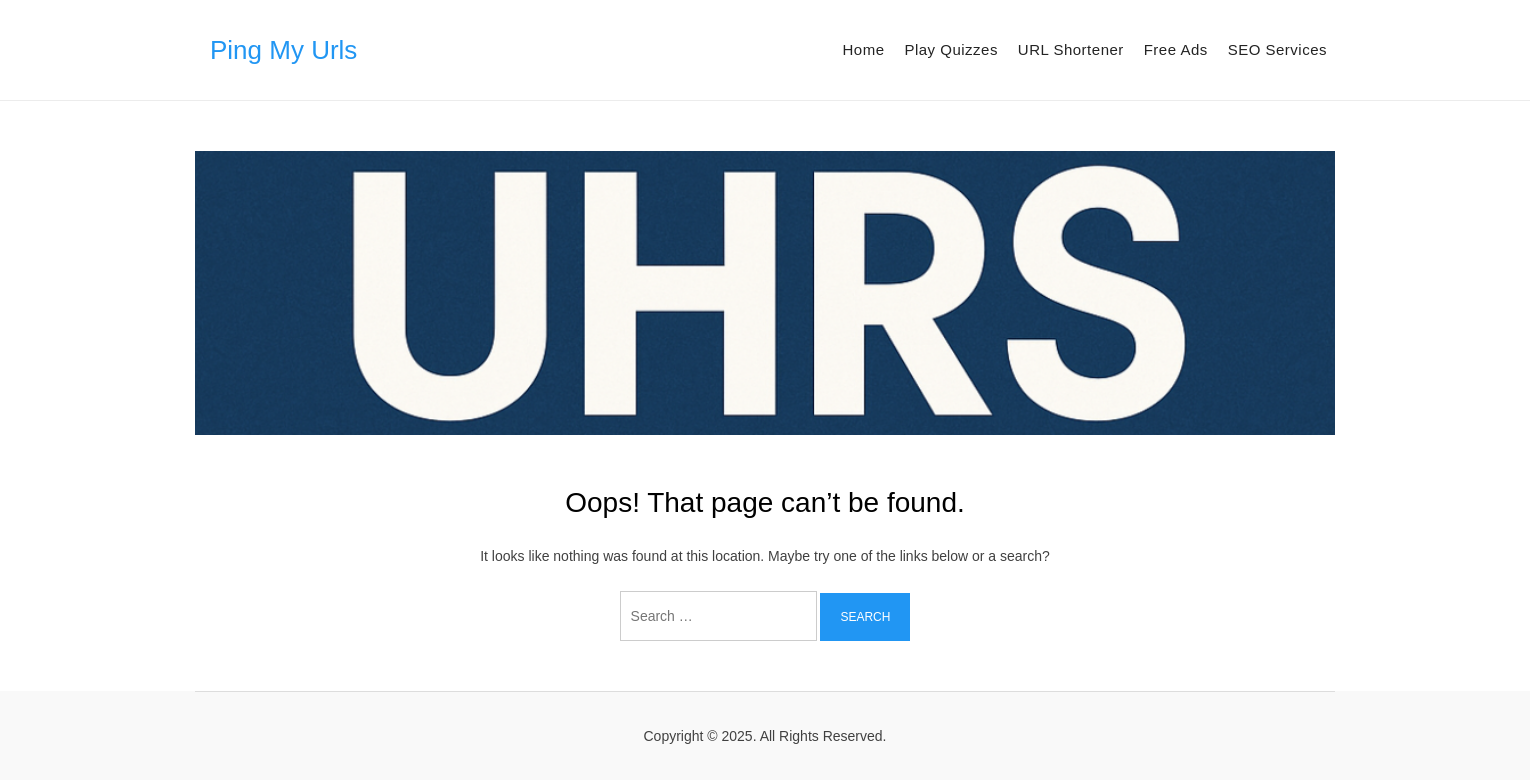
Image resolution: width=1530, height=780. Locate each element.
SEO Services (1277, 49)
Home (863, 49)
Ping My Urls (283, 50)
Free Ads (1176, 49)
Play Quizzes (951, 49)
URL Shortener (1071, 49)
